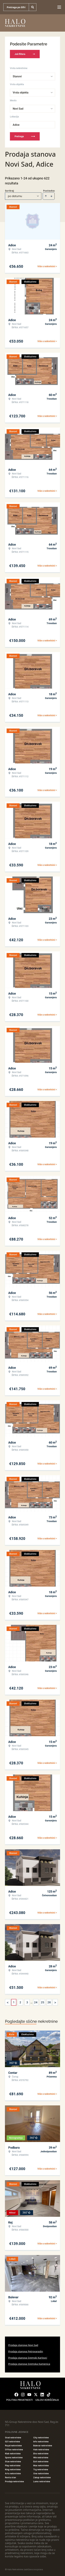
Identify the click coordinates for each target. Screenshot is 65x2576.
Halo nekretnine (41, 2449)
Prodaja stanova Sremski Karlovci (27, 2357)
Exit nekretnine (40, 2461)
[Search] (32, 7)
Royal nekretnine (13, 2445)
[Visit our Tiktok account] (49, 2395)
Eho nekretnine (40, 2453)
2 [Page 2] (20, 2002)
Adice (16, 124)
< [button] (8, 2002)
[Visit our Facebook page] (16, 2395)
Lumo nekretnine (41, 2481)
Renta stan (10, 2477)
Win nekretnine (40, 2457)
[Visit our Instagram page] (23, 2395)
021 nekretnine (12, 2441)
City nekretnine (41, 2437)
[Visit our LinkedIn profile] (42, 2395)
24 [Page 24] (35, 2002)
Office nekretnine (14, 2449)
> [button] (55, 2002)
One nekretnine (41, 2473)
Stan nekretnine (13, 2461)
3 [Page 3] (27, 2002)
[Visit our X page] (36, 2395)
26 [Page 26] (49, 2002)
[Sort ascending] (45, 196)
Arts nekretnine (13, 2473)
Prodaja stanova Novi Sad (23, 2345)
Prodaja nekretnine (14, 2481)
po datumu (15, 196)
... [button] (31, 2002)
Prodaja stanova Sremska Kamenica (29, 2363)
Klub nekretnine (13, 2453)
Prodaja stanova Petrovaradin (25, 2351)
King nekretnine (13, 2469)
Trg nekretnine (40, 2469)
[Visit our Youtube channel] (29, 2395)
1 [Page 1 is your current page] (13, 2002)
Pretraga (25, 136)
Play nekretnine (13, 2465)
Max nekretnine (41, 2465)
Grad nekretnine (13, 2437)
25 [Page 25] (42, 2002)
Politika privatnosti (19, 2399)
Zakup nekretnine (42, 2477)
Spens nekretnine (14, 2457)
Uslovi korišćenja (47, 2399)
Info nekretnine (41, 2441)
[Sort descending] (51, 196)
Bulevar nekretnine (42, 2445)
